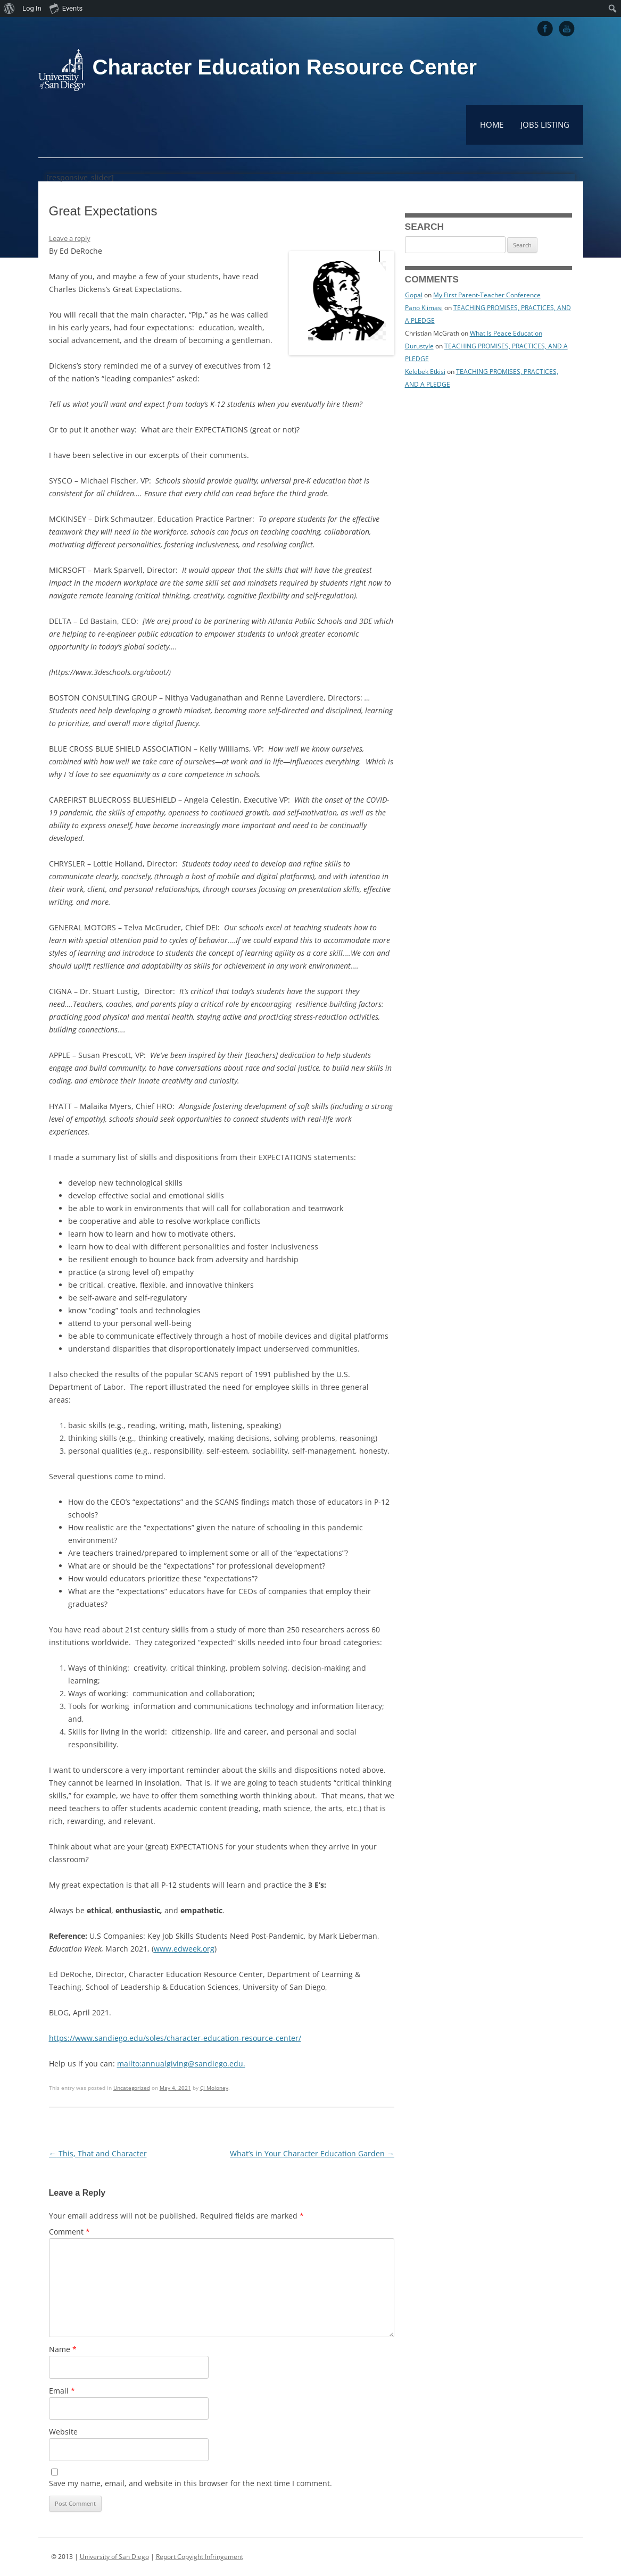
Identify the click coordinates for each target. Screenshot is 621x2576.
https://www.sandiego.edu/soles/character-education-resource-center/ (175, 2038)
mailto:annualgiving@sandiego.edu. (181, 2063)
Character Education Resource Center (285, 67)
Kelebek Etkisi (425, 371)
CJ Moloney (214, 2087)
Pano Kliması (424, 307)
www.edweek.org (184, 1949)
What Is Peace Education (506, 333)
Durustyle (419, 346)
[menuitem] (9, 8)
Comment (69, 2232)
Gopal (414, 294)
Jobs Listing (544, 124)
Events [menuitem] (65, 8)
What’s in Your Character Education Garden (312, 2153)
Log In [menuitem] (32, 8)
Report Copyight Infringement (199, 2556)
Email (62, 2391)
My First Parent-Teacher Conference (487, 294)
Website (63, 2432)
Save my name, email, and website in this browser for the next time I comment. (190, 2483)
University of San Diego (114, 2556)
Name (63, 2349)
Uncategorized (131, 2087)
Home (491, 124)
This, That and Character (98, 2153)
